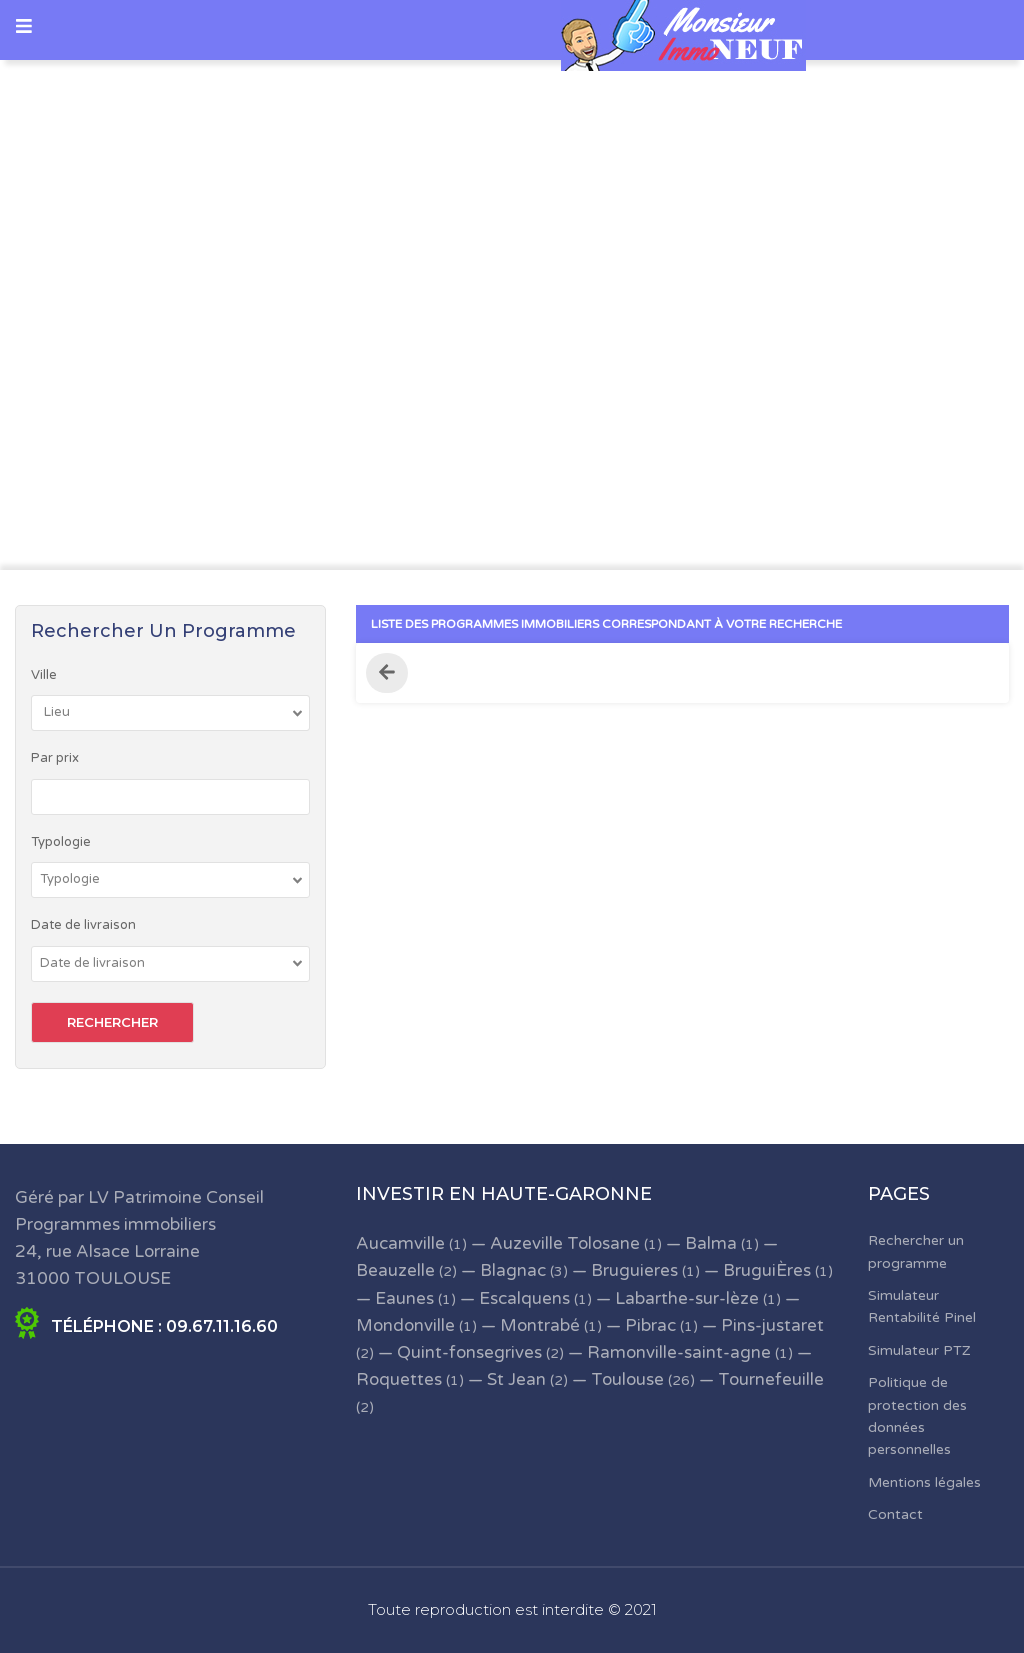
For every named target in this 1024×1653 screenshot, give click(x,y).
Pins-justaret (772, 1325)
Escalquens (524, 1298)
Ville (44, 675)
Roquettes (399, 1379)
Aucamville (400, 1243)
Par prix (55, 758)
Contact (895, 1514)
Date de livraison (83, 925)
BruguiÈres (767, 1270)
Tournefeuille (771, 1379)
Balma (711, 1243)
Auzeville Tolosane (565, 1243)
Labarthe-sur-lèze (687, 1298)
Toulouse (627, 1379)
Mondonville (405, 1325)
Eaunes (404, 1298)
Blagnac (513, 1270)
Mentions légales (924, 1482)
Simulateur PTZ (919, 1350)
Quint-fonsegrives (469, 1352)
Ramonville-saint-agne (679, 1352)
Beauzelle (395, 1270)
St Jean (516, 1379)
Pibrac (650, 1325)
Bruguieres (634, 1270)
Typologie (61, 842)
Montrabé (540, 1325)
